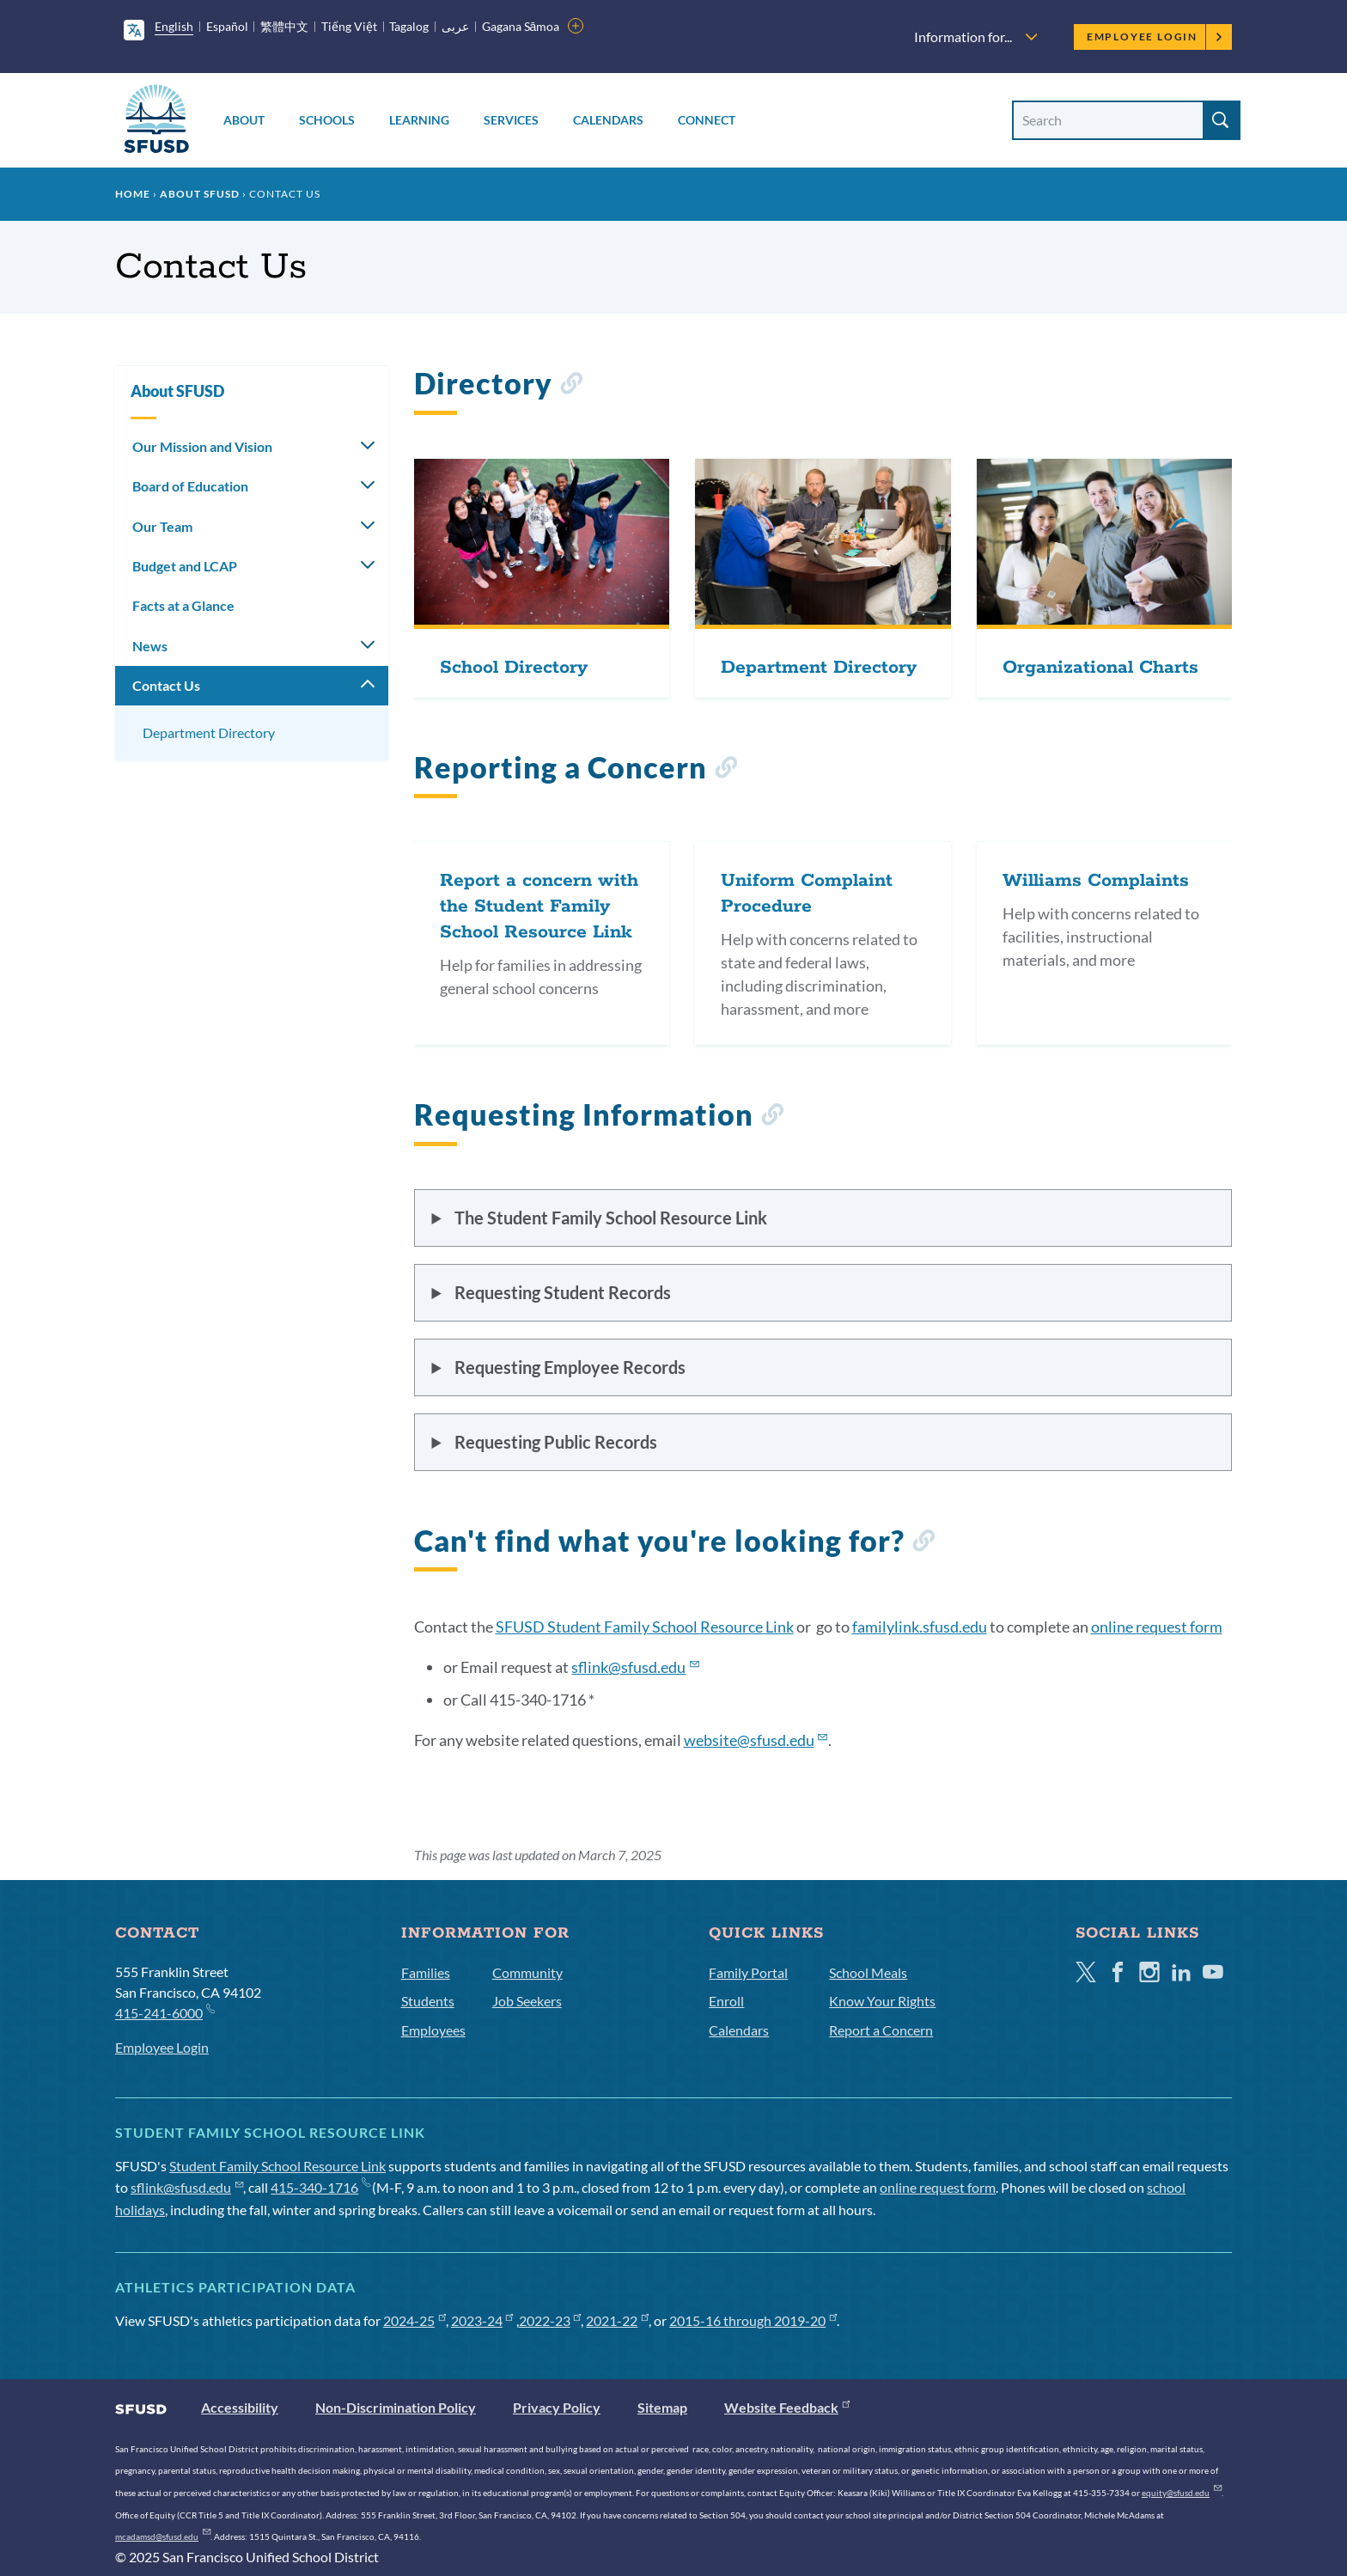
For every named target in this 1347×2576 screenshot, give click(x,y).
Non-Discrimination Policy (395, 2407)
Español (227, 26)
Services (511, 120)
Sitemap (662, 2407)
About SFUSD (200, 193)
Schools (327, 120)
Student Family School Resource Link (277, 2166)
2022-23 (550, 2320)
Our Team (162, 526)
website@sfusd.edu (756, 1740)
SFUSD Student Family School (645, 1626)
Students (427, 2001)
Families (425, 1972)
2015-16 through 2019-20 (753, 2320)
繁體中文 (284, 26)
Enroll (726, 2001)
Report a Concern (881, 2030)
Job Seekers (527, 2001)
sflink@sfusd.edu (187, 2187)
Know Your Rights (882, 2001)
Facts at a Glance (183, 605)
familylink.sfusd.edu (919, 1626)
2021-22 (617, 2320)
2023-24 (482, 2320)
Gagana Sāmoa (521, 26)
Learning (419, 120)
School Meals (868, 1972)
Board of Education (190, 486)
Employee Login (1155, 36)
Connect (706, 120)
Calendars (608, 120)
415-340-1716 (320, 2187)
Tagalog (409, 26)
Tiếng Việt (349, 26)
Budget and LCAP (184, 566)
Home (132, 193)
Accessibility (239, 2407)
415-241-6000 (164, 2012)
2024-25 (414, 2320)
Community (527, 1972)
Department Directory (209, 732)
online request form (1156, 1626)
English (174, 26)
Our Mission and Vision (202, 446)
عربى (455, 26)
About (244, 120)
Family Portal (748, 1972)
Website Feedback (787, 2407)
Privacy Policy (556, 2407)
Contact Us (166, 685)
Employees (433, 2030)
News (150, 646)
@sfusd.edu (635, 1666)
